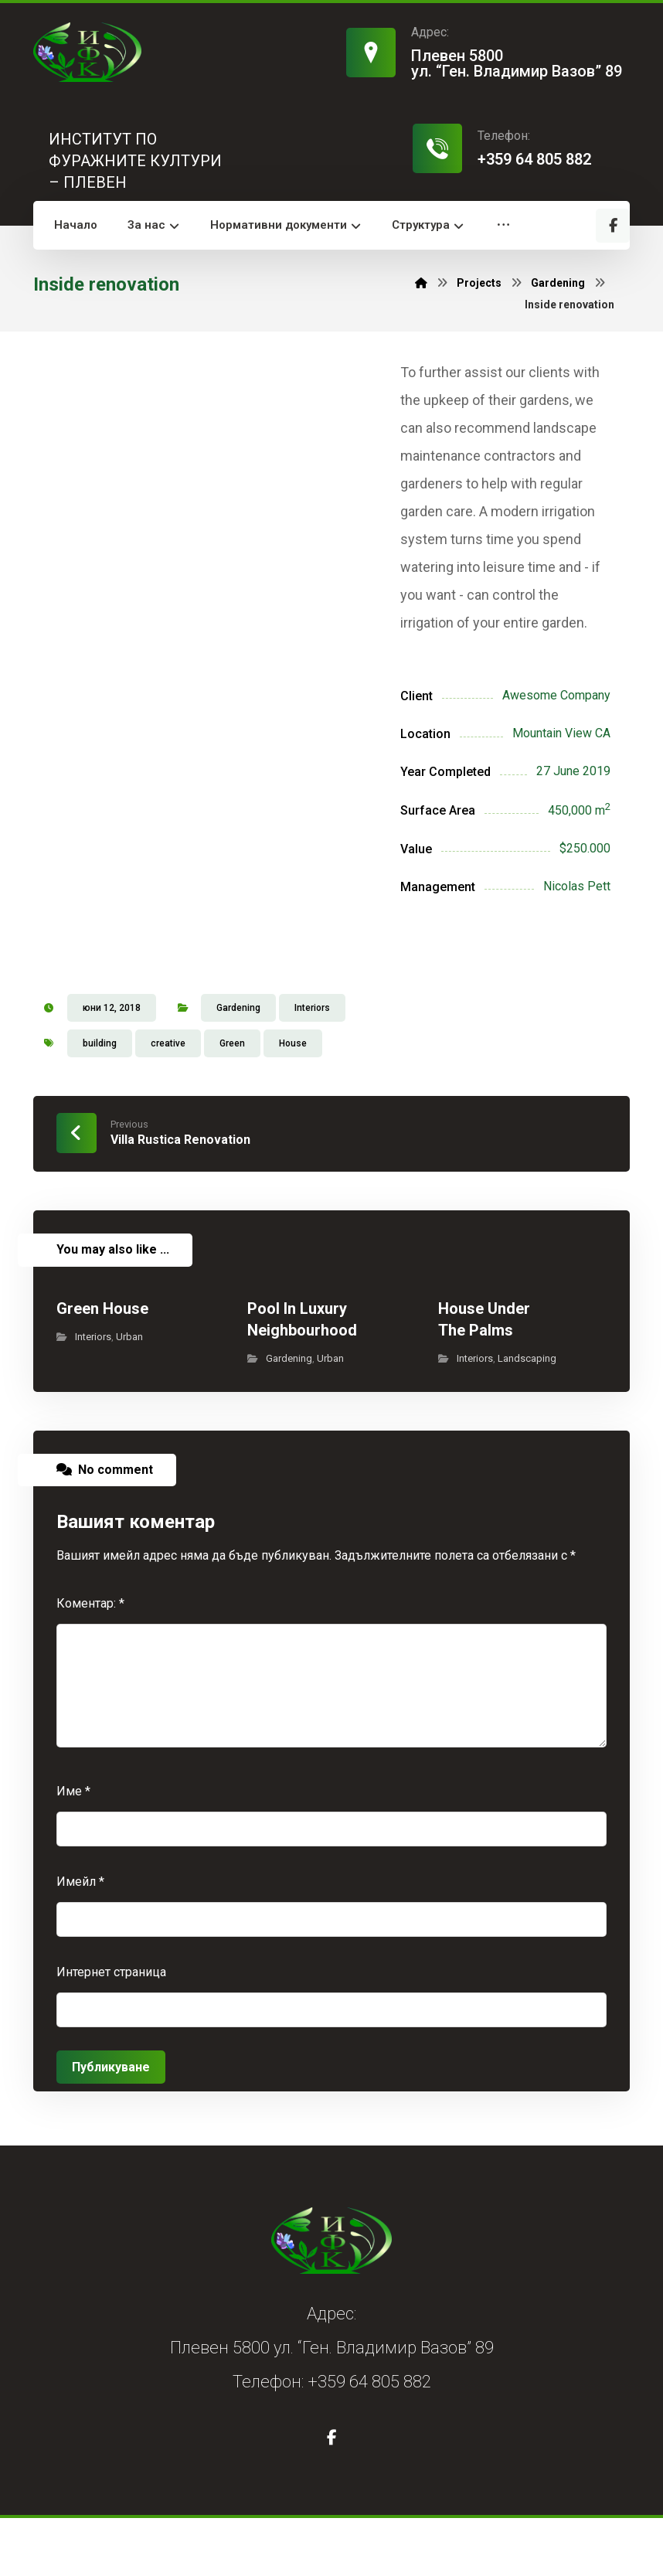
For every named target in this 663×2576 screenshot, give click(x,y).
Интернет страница (111, 2030)
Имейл (80, 1939)
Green (232, 1101)
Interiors (312, 1065)
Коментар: (90, 1661)
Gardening (238, 1065)
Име (73, 1849)
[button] (613, 226)
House (293, 1101)
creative (168, 1101)
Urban (129, 1394)
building (100, 1101)
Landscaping (527, 1416)
